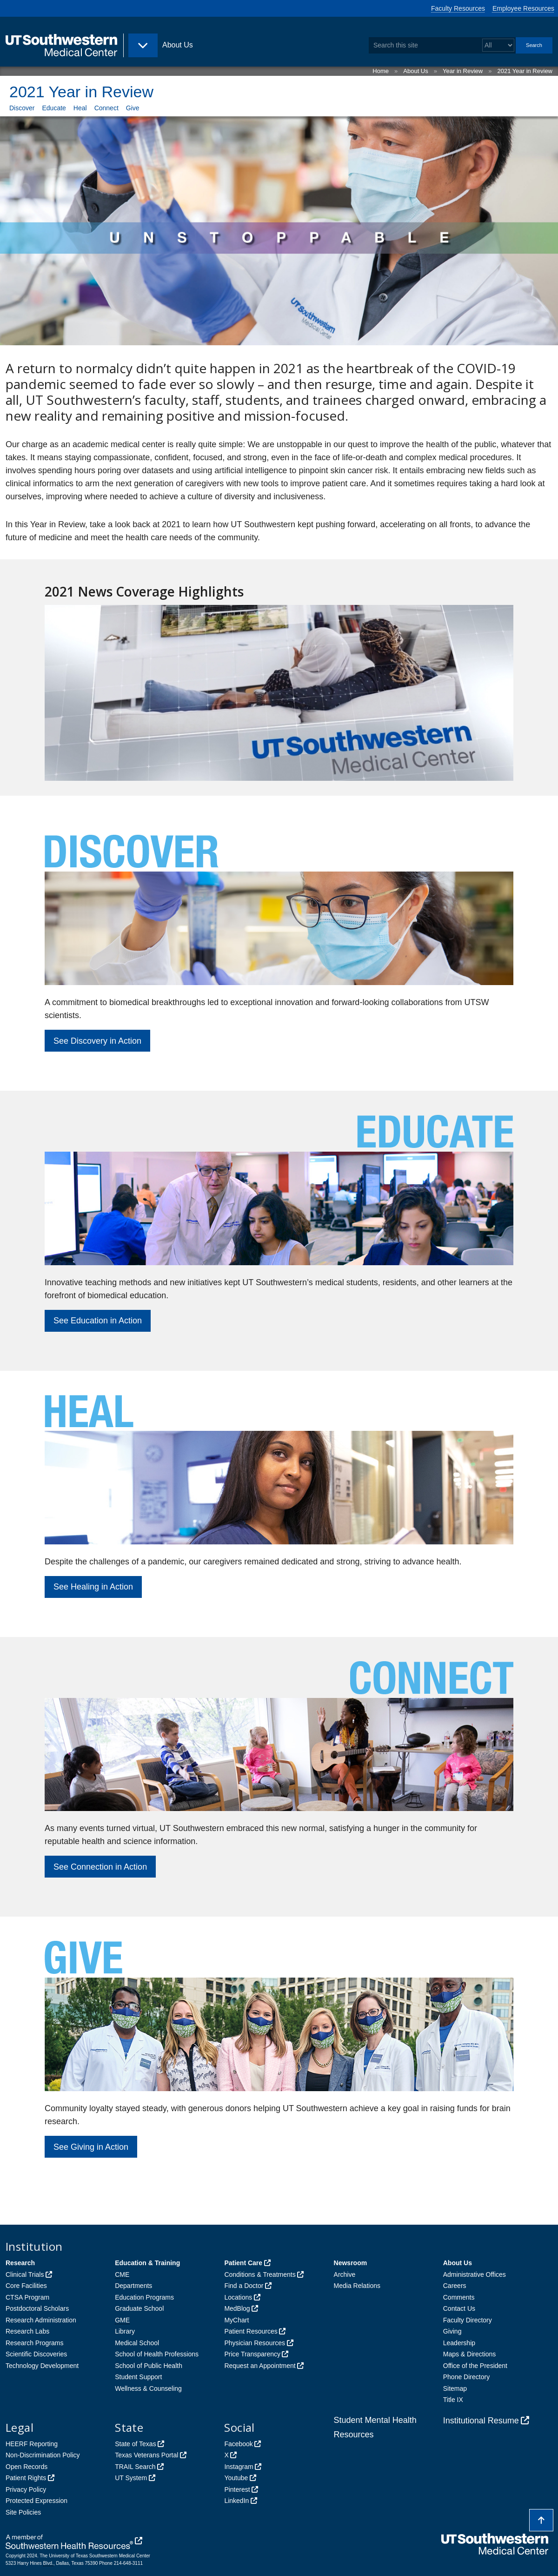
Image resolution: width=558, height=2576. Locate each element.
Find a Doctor (243, 2285)
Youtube (236, 2478)
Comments (459, 2297)
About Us (415, 70)
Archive (345, 2274)
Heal (80, 108)
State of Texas (135, 2444)
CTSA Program (27, 2297)
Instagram (238, 2466)
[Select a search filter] (498, 45)
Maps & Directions (469, 2354)
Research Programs (35, 2343)
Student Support (138, 2377)
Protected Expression (36, 2500)
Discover (21, 108)
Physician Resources (254, 2343)
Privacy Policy (26, 2489)
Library (125, 2331)
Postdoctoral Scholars (37, 2308)
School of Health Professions (157, 2354)
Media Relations (357, 2285)
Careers (454, 2285)
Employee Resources (523, 8)
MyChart (236, 2320)
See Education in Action (97, 1320)
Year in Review (463, 70)
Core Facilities (26, 2285)
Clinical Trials (25, 2274)
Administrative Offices (474, 2274)
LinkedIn (236, 2500)
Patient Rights (26, 2478)
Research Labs (27, 2331)
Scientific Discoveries (36, 2354)
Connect (106, 108)
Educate (54, 108)
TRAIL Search (135, 2466)
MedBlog (237, 2308)
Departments (133, 2285)
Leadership (459, 2343)
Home (380, 70)
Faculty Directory (467, 2320)
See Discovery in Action (97, 1041)
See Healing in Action (93, 1586)
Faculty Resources (458, 8)
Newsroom (350, 2263)
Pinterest (237, 2489)
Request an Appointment (259, 2365)
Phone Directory (466, 2377)
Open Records (26, 2466)
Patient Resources (250, 2331)
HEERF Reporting (32, 2444)
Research (20, 2263)
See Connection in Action (100, 1867)
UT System (131, 2478)
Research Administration (41, 2320)
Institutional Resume (481, 2420)
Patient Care (243, 2263)
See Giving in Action (90, 2147)
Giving (452, 2331)
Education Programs (144, 2297)
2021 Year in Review (524, 70)
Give (133, 108)
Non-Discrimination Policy (43, 2455)
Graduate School (139, 2308)
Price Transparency (252, 2354)
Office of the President (475, 2365)
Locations (238, 2297)
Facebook (238, 2444)
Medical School (137, 2343)
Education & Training (147, 2263)
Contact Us (459, 2308)
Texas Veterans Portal (146, 2455)
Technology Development (42, 2365)
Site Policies (23, 2512)
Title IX (453, 2399)
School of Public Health (148, 2365)
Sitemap (455, 2388)
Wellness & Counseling (148, 2388)
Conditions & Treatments (259, 2274)
